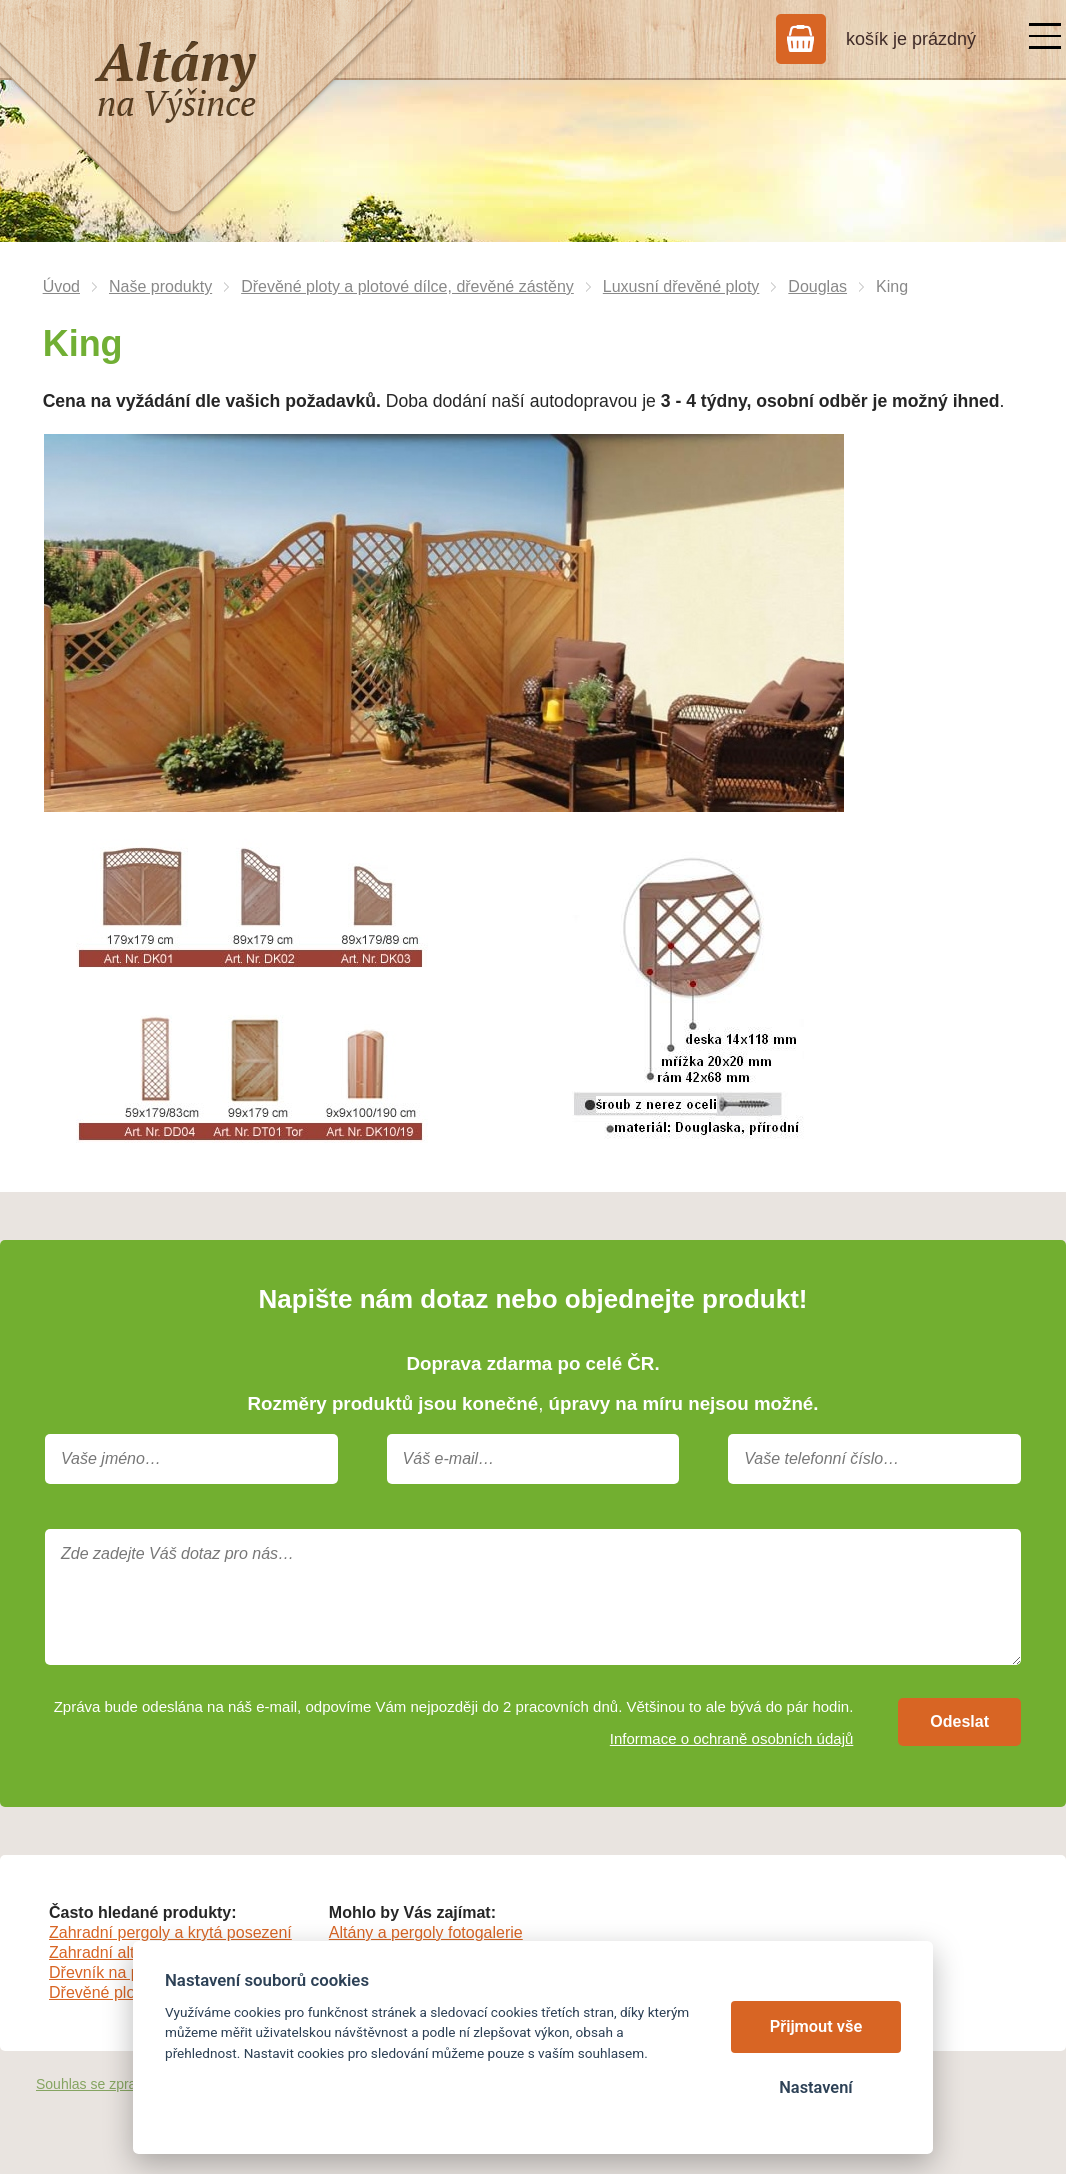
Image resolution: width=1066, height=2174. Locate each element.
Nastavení (815, 2087)
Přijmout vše (816, 2026)
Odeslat (959, 1721)
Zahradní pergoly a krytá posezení (170, 1932)
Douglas (817, 286)
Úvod (61, 286)
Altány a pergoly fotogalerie (426, 1932)
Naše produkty (160, 286)
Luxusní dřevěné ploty (681, 286)
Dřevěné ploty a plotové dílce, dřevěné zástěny (407, 286)
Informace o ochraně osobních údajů (732, 1738)
